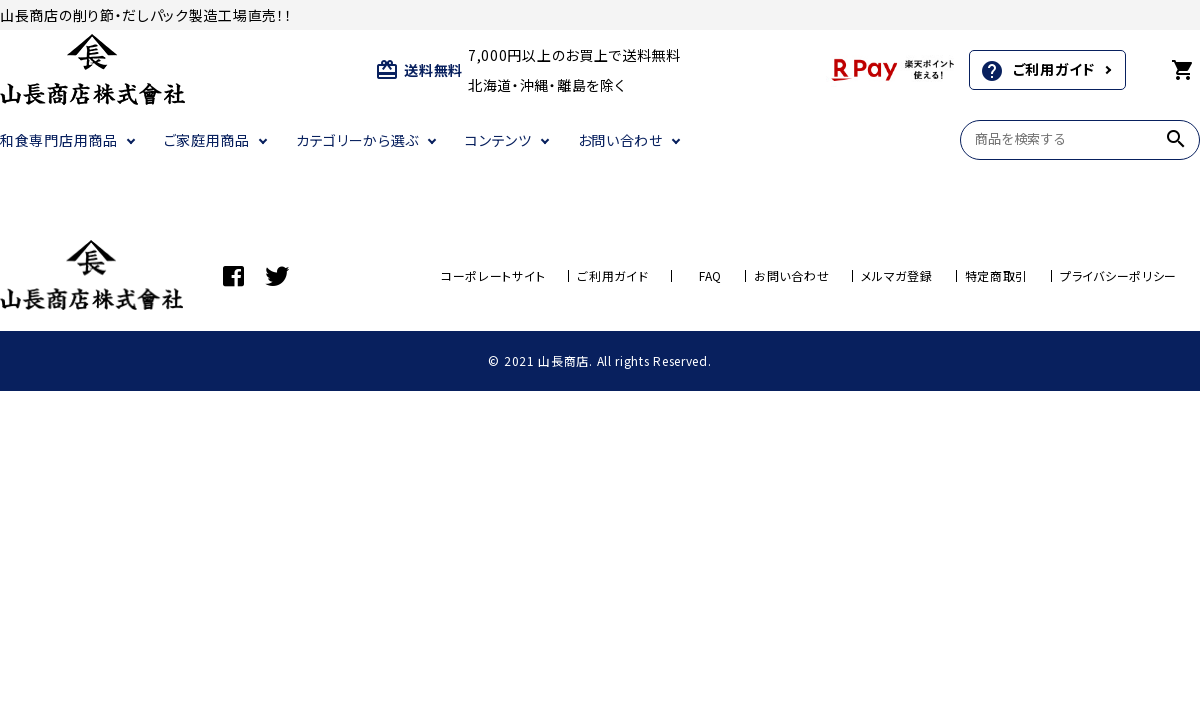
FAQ (710, 275)
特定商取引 (997, 275)
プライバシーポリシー (1118, 275)
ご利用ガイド (1037, 71)
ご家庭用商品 (207, 140)
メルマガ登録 (896, 275)
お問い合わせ (620, 140)
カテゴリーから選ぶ (357, 140)
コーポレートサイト (493, 275)
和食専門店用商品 (59, 140)
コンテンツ (498, 140)
